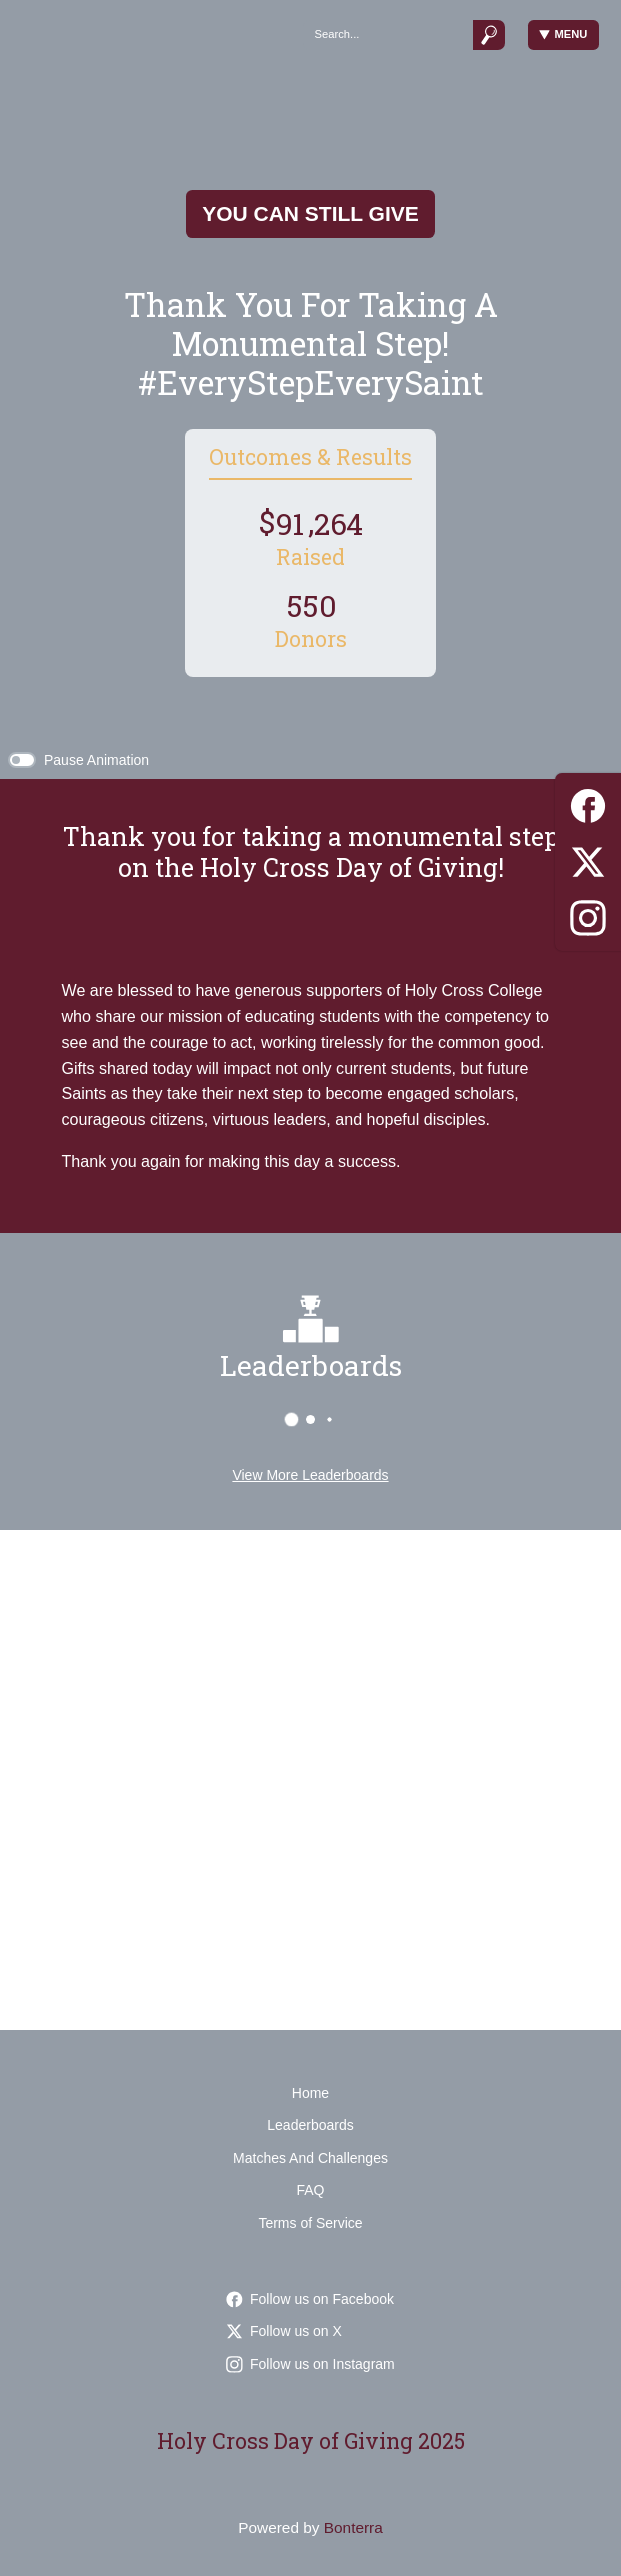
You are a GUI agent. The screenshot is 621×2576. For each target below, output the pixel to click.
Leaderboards (310, 2125)
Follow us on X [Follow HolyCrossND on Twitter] (284, 2331)
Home (310, 2093)
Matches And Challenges (310, 2158)
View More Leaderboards (310, 1475)
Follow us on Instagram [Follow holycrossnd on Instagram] (310, 2364)
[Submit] (489, 34)
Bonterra (353, 2527)
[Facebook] (588, 802)
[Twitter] (588, 858)
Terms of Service (310, 2223)
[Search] (387, 34)
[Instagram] (588, 914)
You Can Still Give (310, 213)
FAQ (310, 2190)
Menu (563, 34)
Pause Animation (96, 760)
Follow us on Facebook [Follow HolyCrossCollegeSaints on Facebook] (310, 2299)
